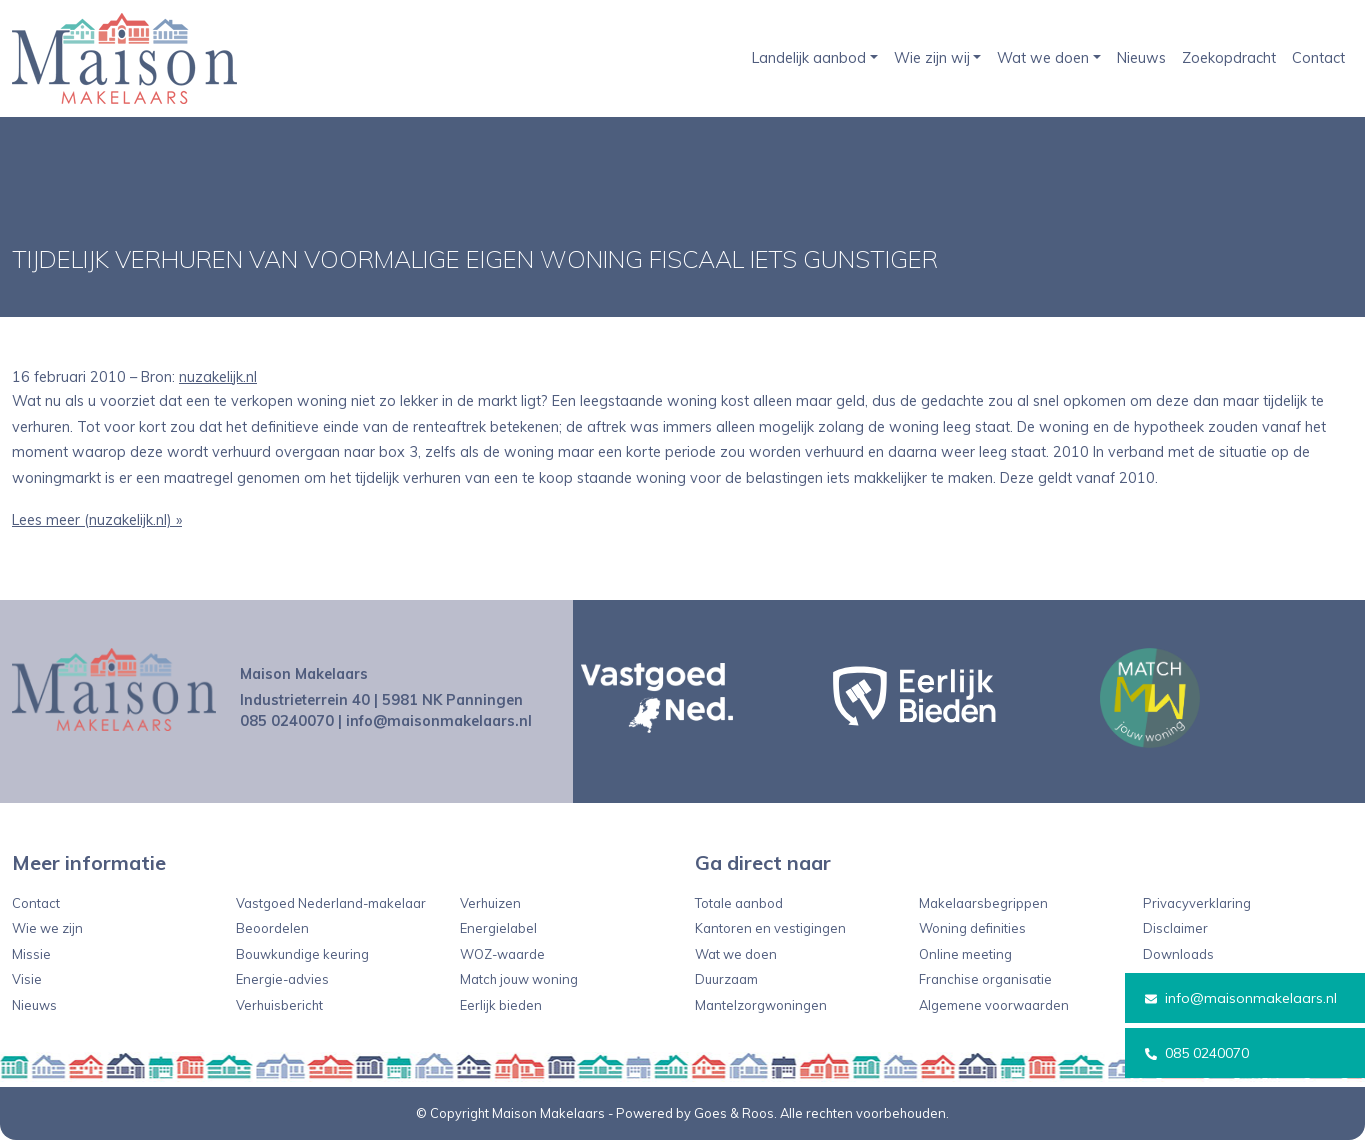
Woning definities (972, 928)
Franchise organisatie (985, 979)
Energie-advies (282, 979)
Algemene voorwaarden (994, 1005)
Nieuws (1141, 58)
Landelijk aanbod (809, 58)
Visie (27, 979)
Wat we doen (1043, 58)
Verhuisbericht (279, 1005)
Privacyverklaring (1197, 903)
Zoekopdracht (1229, 58)
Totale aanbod (739, 903)
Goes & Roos (734, 1113)
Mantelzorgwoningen (761, 1005)
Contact (1318, 58)
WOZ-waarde (502, 954)
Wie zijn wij (932, 58)
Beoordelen (272, 928)
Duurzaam (726, 979)
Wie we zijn (47, 928)
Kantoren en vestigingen (770, 928)
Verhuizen (490, 903)
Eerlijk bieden (501, 1005)
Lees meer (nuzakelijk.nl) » (97, 520)
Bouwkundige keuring (302, 954)
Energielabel (498, 928)
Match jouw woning (519, 979)
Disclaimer (1175, 928)
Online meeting (965, 954)
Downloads (1178, 954)
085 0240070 (1197, 1053)
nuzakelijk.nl (218, 377)
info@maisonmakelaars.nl (1241, 998)
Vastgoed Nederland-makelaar (331, 903)
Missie (31, 954)
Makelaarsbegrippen (983, 903)
